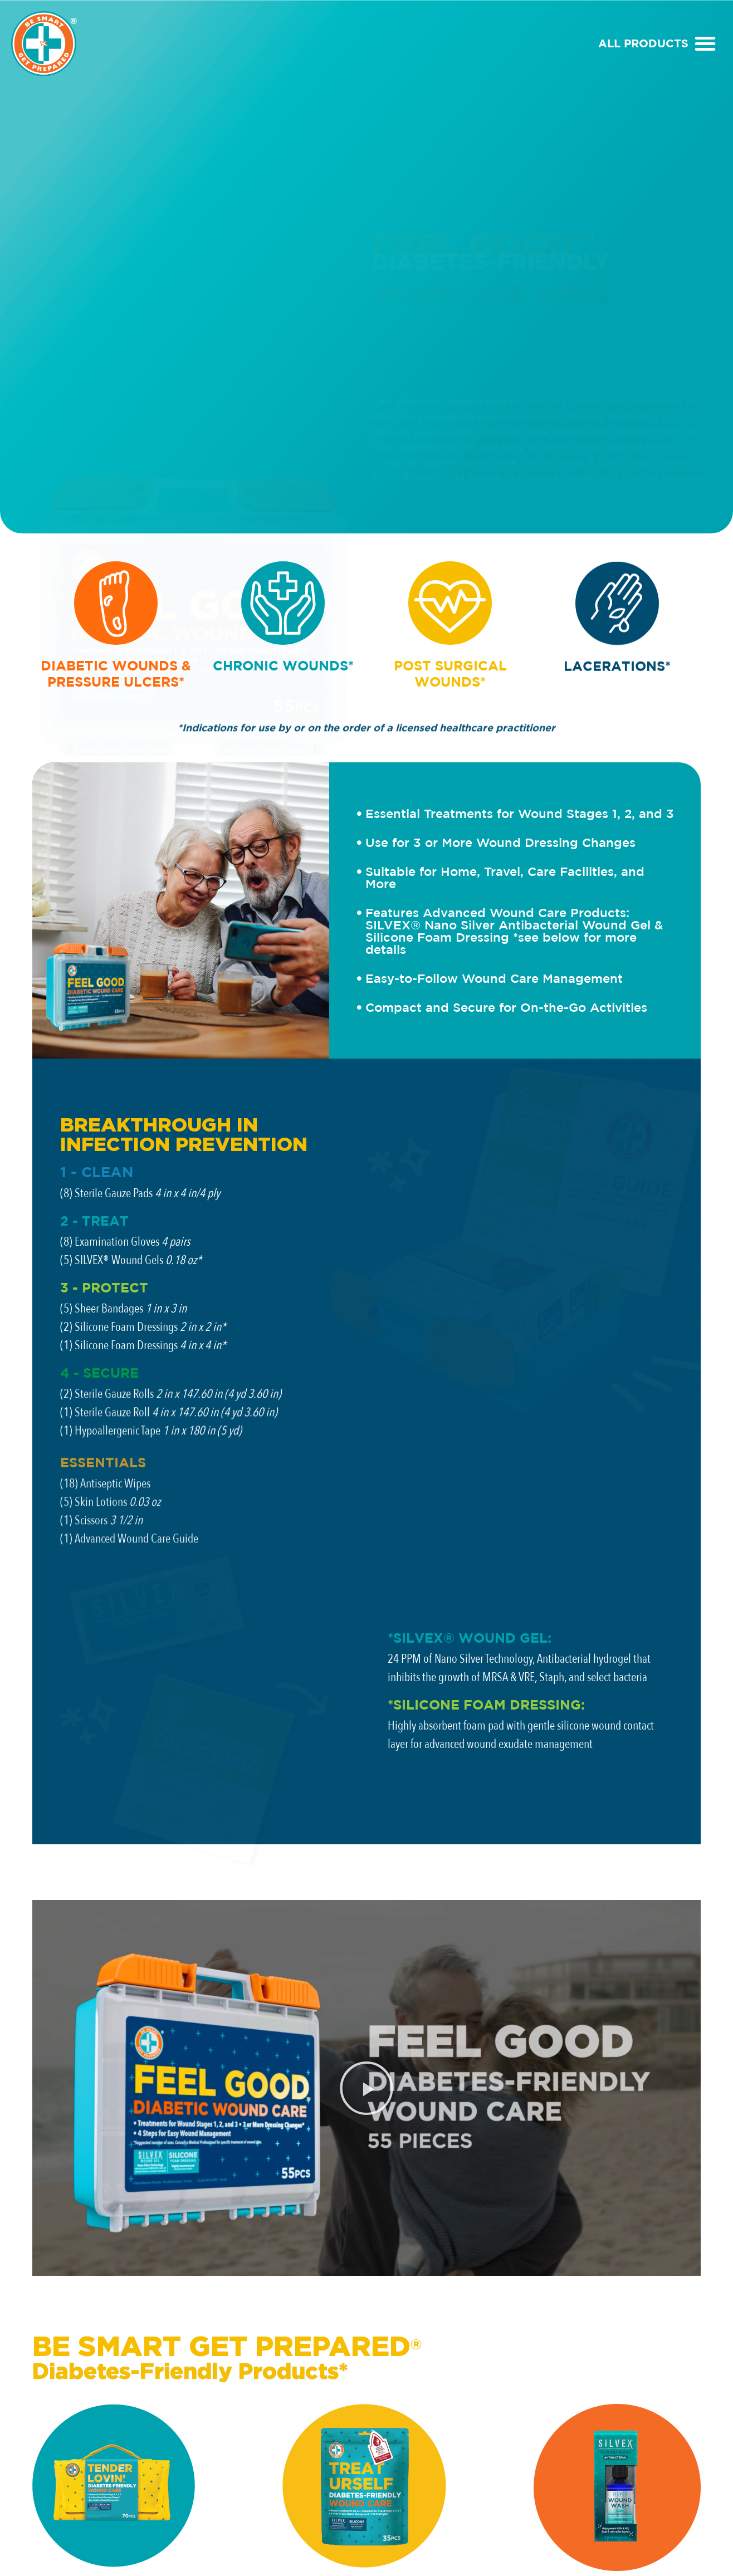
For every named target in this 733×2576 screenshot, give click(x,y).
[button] (705, 43)
